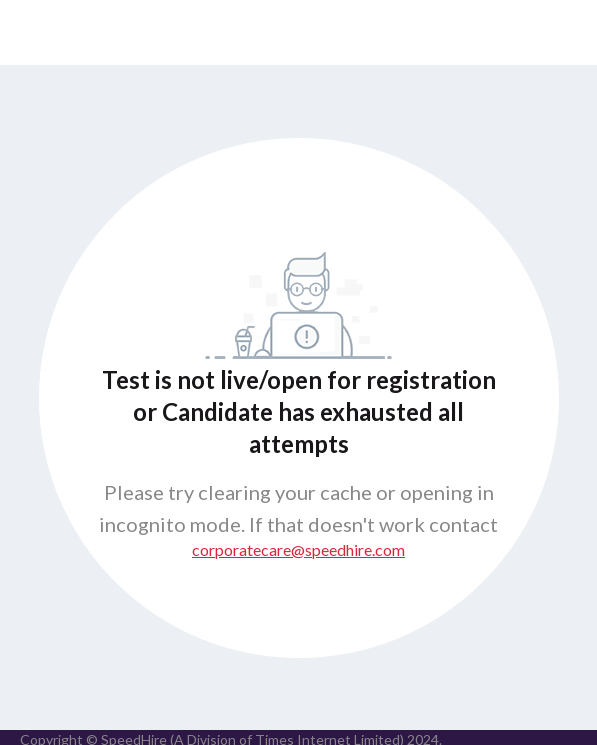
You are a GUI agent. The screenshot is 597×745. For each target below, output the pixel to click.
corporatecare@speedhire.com (298, 549)
